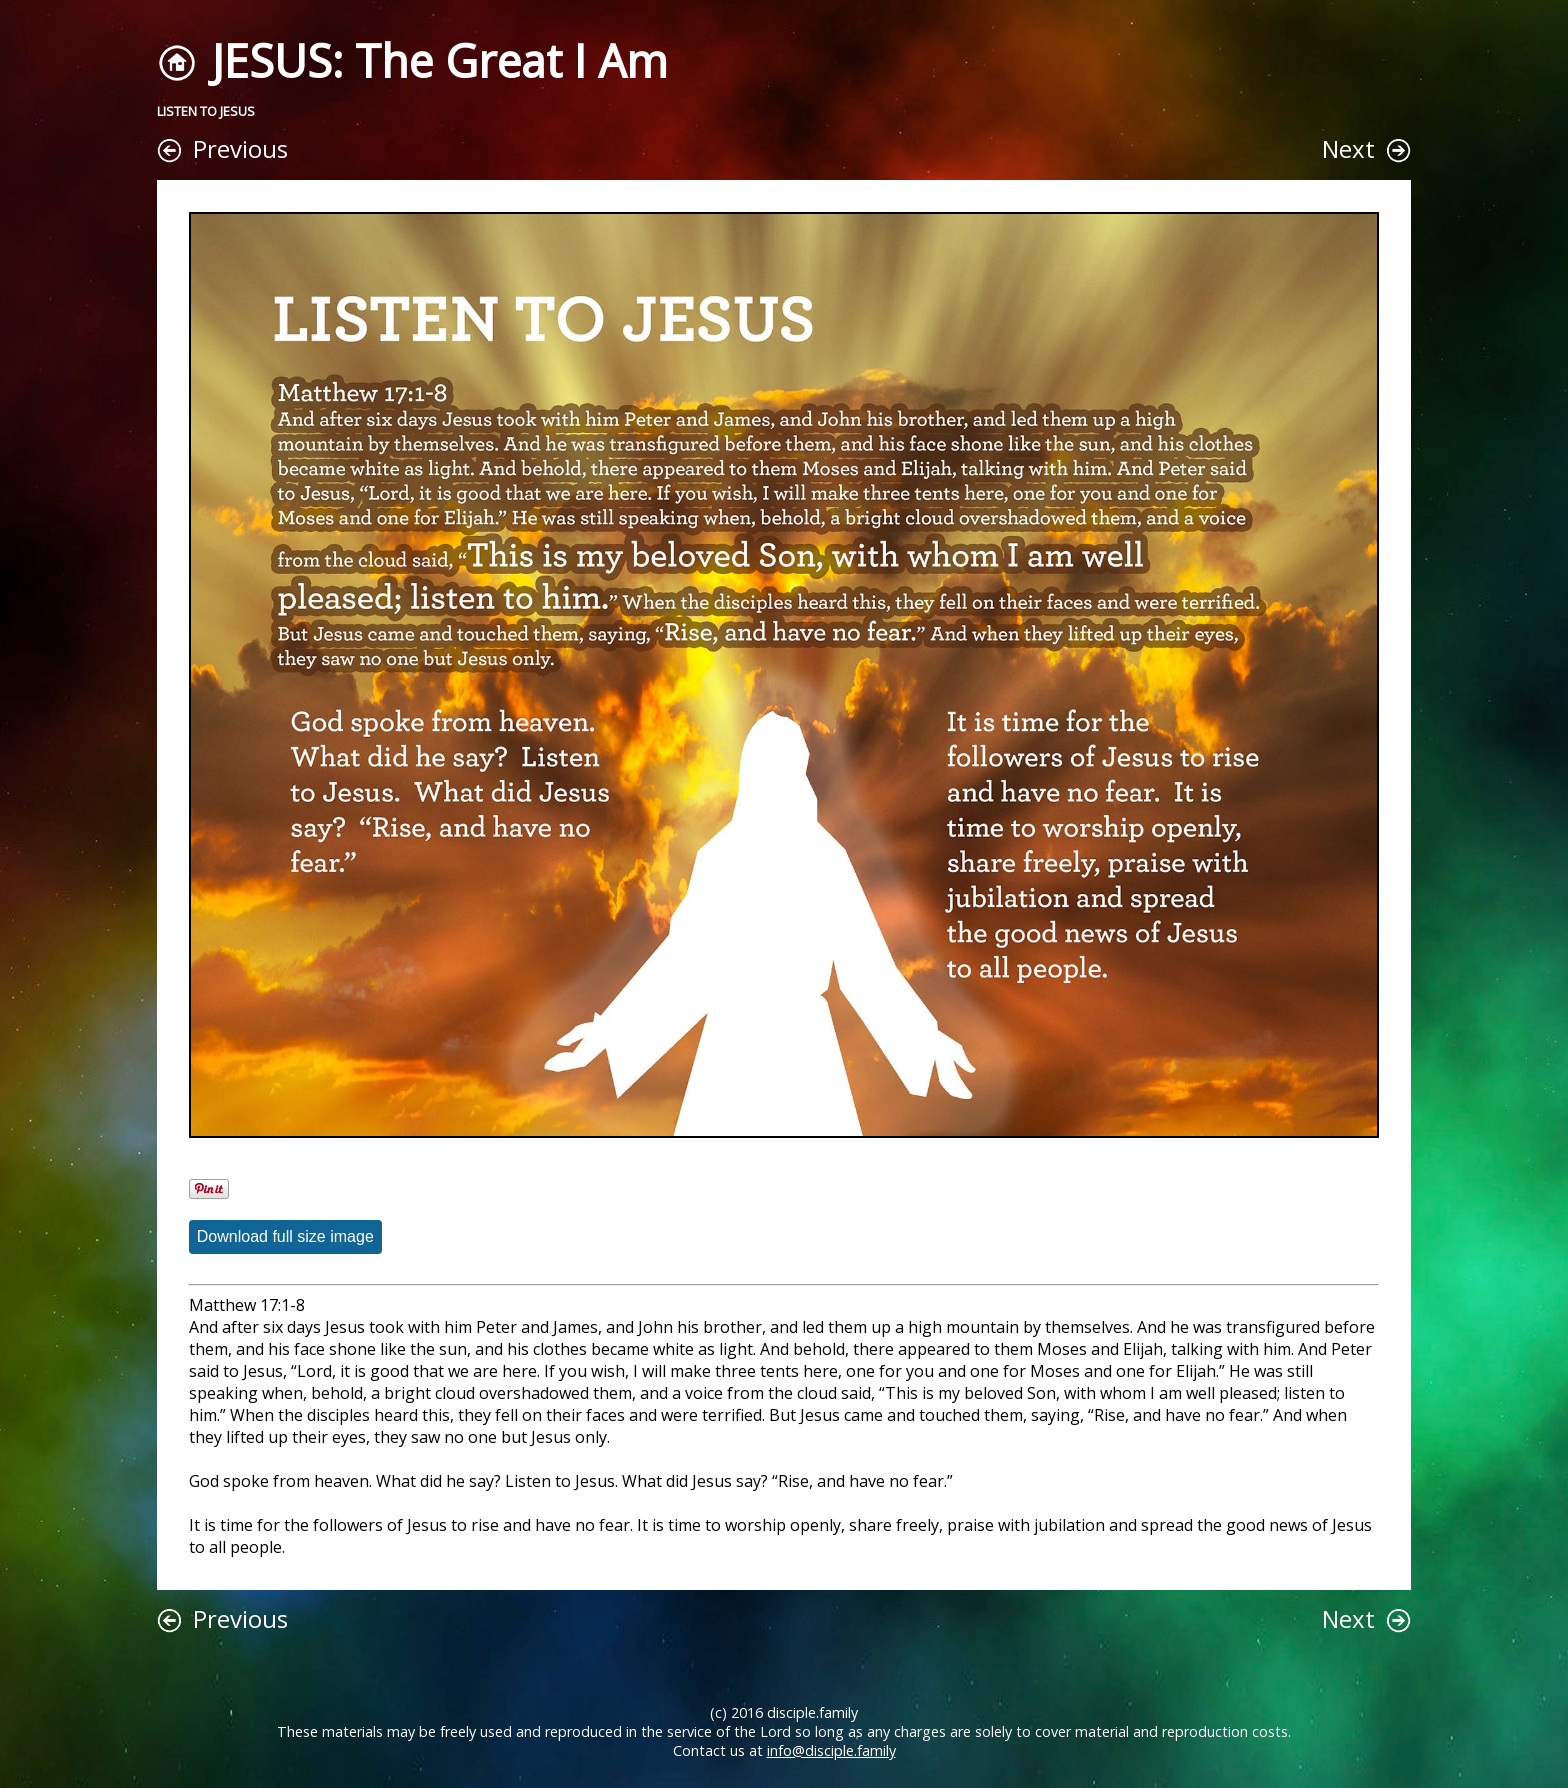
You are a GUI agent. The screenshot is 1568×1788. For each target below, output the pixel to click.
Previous (240, 148)
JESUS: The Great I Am (439, 60)
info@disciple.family (831, 1750)
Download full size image (285, 1236)
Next (1348, 148)
